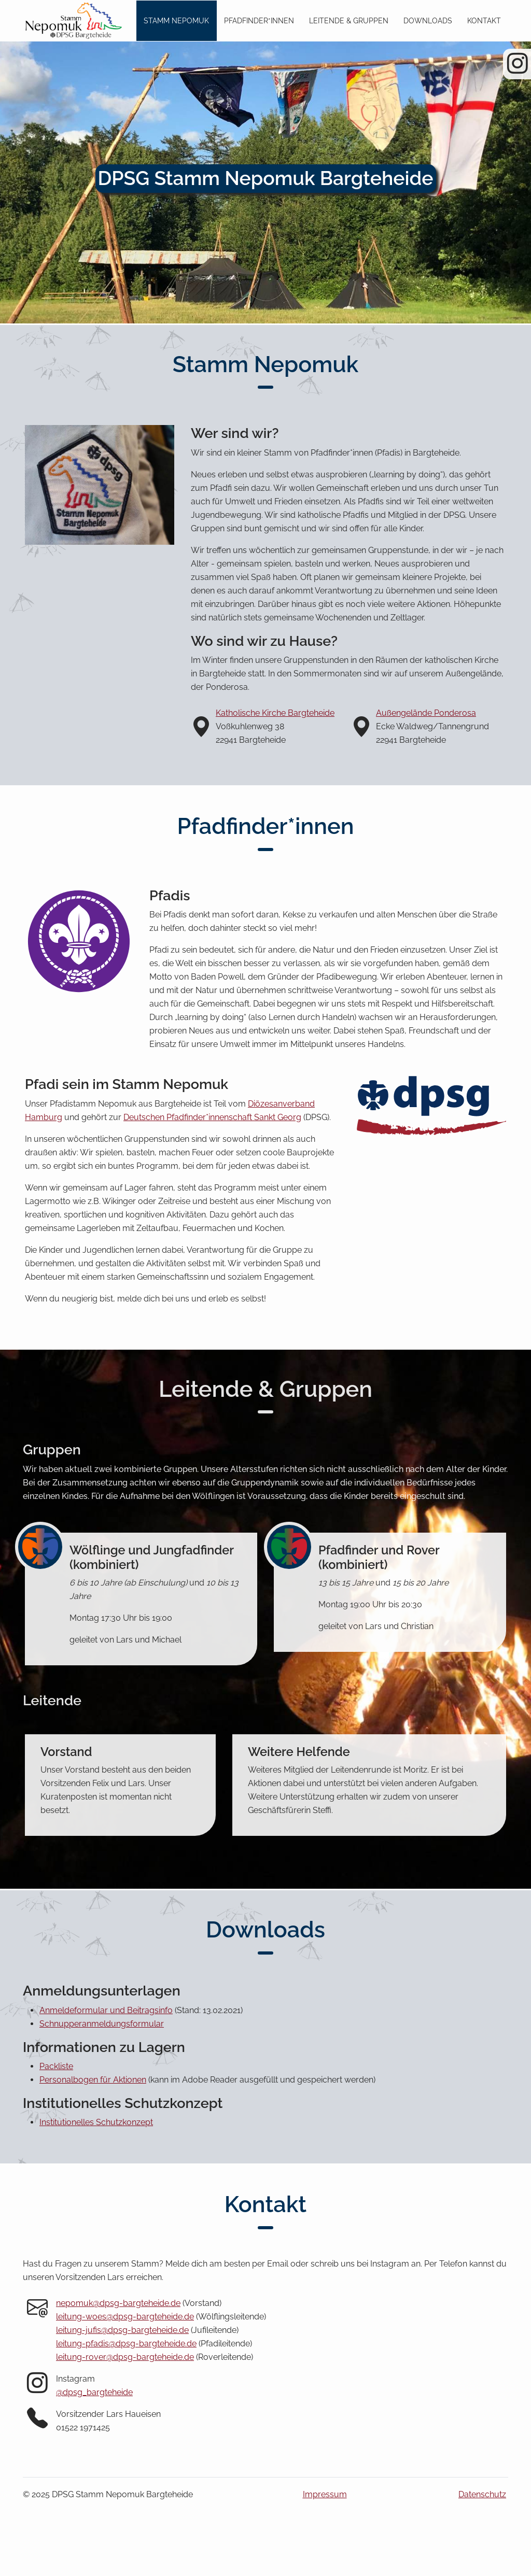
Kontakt (484, 20)
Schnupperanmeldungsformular (101, 2024)
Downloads (427, 20)
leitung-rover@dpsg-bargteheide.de (125, 2357)
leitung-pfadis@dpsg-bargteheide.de (126, 2343)
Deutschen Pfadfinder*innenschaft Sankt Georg (212, 1117)
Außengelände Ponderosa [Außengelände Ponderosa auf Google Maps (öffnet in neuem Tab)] (426, 713)
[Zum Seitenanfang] (72, 20)
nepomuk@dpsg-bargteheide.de (118, 2303)
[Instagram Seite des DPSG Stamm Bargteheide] (517, 68)
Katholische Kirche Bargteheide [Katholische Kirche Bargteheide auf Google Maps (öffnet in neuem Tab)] (275, 713)
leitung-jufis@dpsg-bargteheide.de (122, 2330)
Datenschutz (482, 2494)
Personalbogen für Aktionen (92, 2080)
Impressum (325, 2494)
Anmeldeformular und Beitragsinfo (106, 2010)
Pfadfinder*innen (259, 20)
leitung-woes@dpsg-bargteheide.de (125, 2317)
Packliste (56, 2066)
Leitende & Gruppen (348, 20)
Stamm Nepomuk (176, 20)
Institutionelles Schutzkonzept (96, 2122)
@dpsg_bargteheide (94, 2392)
